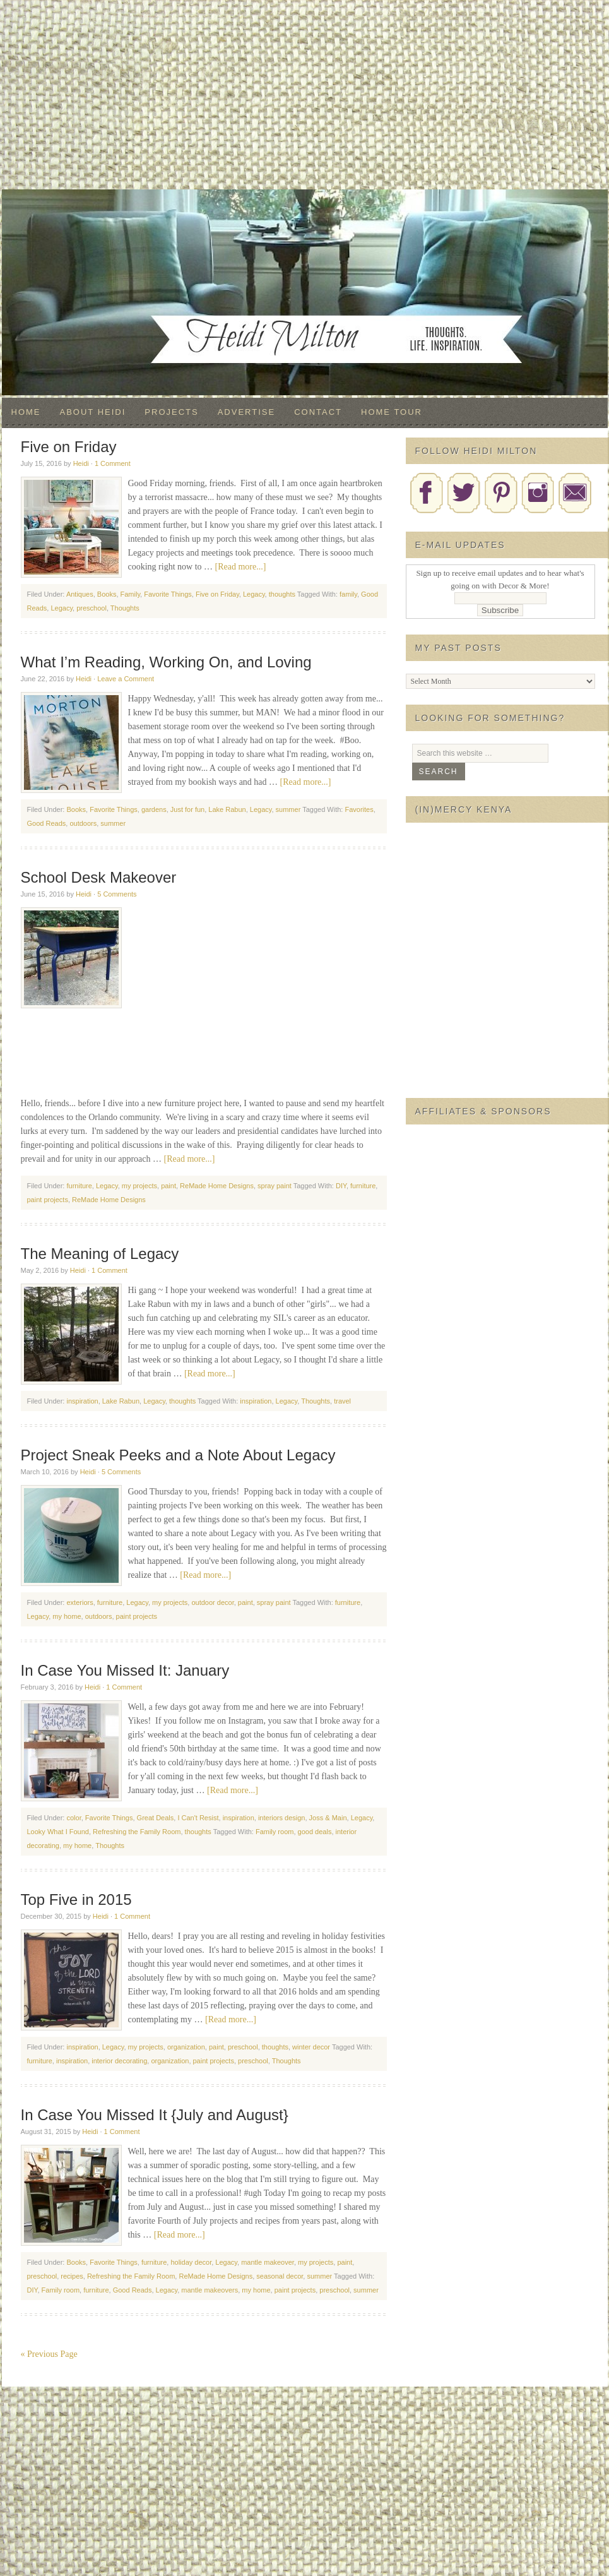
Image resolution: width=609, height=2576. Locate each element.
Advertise (246, 412)
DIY (341, 1186)
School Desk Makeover (99, 877)
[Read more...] (240, 566)
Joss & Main (328, 1818)
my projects (139, 1186)
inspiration (82, 1401)
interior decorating (119, 2061)
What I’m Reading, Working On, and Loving (166, 662)
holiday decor (190, 2262)
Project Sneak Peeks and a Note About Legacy (178, 1455)
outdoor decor (212, 1602)
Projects (171, 412)
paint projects (47, 1199)
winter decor (311, 2047)
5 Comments (116, 894)
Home (26, 412)
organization (186, 2047)
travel (342, 1401)
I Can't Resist (197, 1818)
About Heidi (93, 412)
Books (107, 594)
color (73, 1818)
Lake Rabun (226, 809)
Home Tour (391, 412)
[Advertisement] (304, 94)
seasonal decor (279, 2276)
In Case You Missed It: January (125, 1670)
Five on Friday (69, 446)
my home (66, 1616)
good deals (315, 1831)
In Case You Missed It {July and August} (154, 2114)
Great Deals (155, 1818)
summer (288, 809)
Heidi (81, 463)
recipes (72, 2276)
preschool (91, 608)
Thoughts (124, 608)
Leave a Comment (125, 679)
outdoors (83, 823)
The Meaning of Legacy (100, 1253)
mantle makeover (267, 2262)
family (348, 594)
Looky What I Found (58, 1831)
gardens (154, 809)
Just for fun (187, 809)
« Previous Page (49, 2354)
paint (168, 1186)
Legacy (254, 594)
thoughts (282, 594)
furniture (79, 1186)
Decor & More (305, 214)
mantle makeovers (209, 2290)
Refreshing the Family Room (136, 1831)
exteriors (79, 1602)
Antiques (79, 594)
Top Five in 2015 (76, 1899)
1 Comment (113, 463)
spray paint (274, 1186)
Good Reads (46, 823)
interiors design (281, 1818)
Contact (318, 412)
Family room (275, 1831)
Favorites (359, 809)
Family (131, 594)
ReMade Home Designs (217, 1186)
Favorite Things (168, 594)
